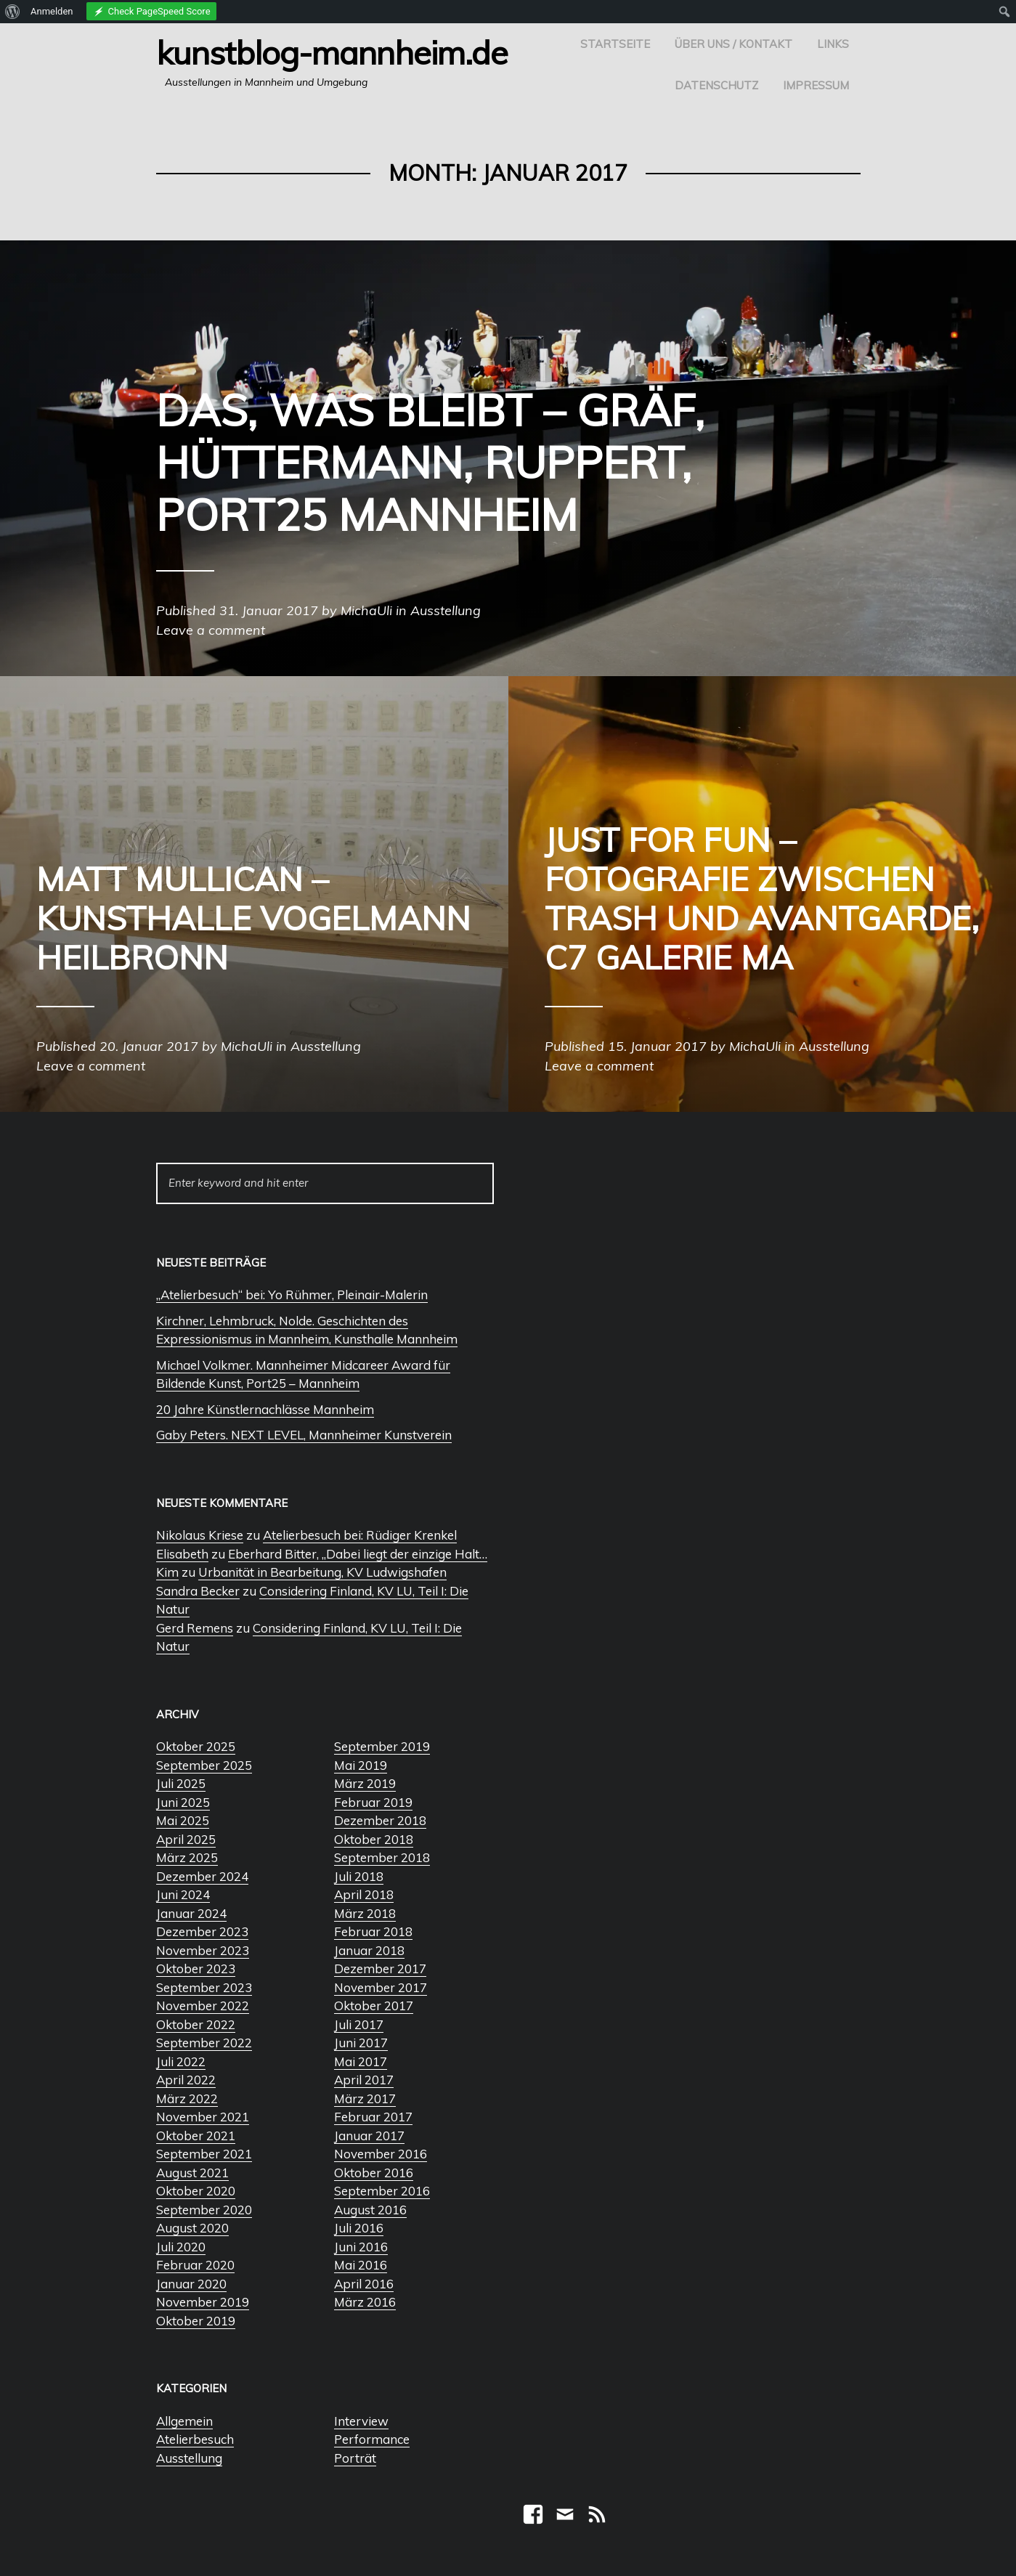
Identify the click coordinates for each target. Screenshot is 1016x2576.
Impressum (816, 85)
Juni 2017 (361, 2042)
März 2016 (365, 2301)
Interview (361, 2421)
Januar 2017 (369, 2135)
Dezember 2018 (380, 1820)
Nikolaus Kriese (199, 1535)
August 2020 (192, 2227)
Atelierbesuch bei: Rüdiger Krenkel (360, 1535)
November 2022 (202, 2005)
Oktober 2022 (195, 2024)
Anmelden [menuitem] (52, 11)
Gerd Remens (194, 1628)
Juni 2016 (361, 2246)
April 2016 (364, 2283)
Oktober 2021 (195, 2135)
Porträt (355, 2458)
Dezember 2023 (202, 1931)
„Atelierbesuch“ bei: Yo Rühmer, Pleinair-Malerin (292, 1294)
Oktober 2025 (195, 1746)
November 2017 (380, 1987)
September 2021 (204, 2153)
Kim (167, 1572)
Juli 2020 (181, 2246)
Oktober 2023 (195, 1968)
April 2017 (364, 2079)
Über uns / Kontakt (733, 44)
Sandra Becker (198, 1590)
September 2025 (204, 1765)
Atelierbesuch (195, 2439)
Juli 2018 (358, 1876)
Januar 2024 (191, 1913)
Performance (372, 2439)
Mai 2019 (360, 1765)
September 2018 (382, 1857)
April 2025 (186, 1839)
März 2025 (187, 1857)
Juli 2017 (358, 2024)
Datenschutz (716, 85)
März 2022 (187, 2098)
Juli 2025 (181, 1783)
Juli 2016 (358, 2227)
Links (833, 44)
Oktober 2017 (373, 2005)
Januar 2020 (191, 2283)
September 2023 (204, 1987)
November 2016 (380, 2153)
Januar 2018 (369, 1950)
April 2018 (364, 1894)
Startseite (615, 44)
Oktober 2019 (195, 2320)
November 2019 (202, 2301)
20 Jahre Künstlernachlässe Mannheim (265, 1409)
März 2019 (365, 1783)
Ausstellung (189, 2458)
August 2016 (370, 2209)
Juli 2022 (181, 2061)
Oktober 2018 (373, 1839)
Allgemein (184, 2421)
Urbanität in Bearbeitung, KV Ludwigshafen (322, 1572)
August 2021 (192, 2172)
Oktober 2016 (373, 2172)
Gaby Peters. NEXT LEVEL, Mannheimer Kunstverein (304, 1434)
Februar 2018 (373, 1931)
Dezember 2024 (202, 1876)
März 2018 (365, 1913)
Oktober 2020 (195, 2190)
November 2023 (202, 1950)
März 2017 (365, 2098)
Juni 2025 (183, 1802)
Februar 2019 (373, 1802)
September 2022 (204, 2042)
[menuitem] (12, 11)
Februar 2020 (195, 2264)
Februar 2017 (373, 2116)
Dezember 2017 (380, 1968)
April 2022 (186, 2079)
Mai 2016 (360, 2264)
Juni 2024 (183, 1894)
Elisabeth (182, 1553)
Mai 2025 (182, 1820)
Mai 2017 (360, 2061)
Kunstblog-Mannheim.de (332, 52)
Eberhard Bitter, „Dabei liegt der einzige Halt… (357, 1553)
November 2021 (202, 2116)
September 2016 (382, 2190)
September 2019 (382, 1746)
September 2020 (204, 2209)
